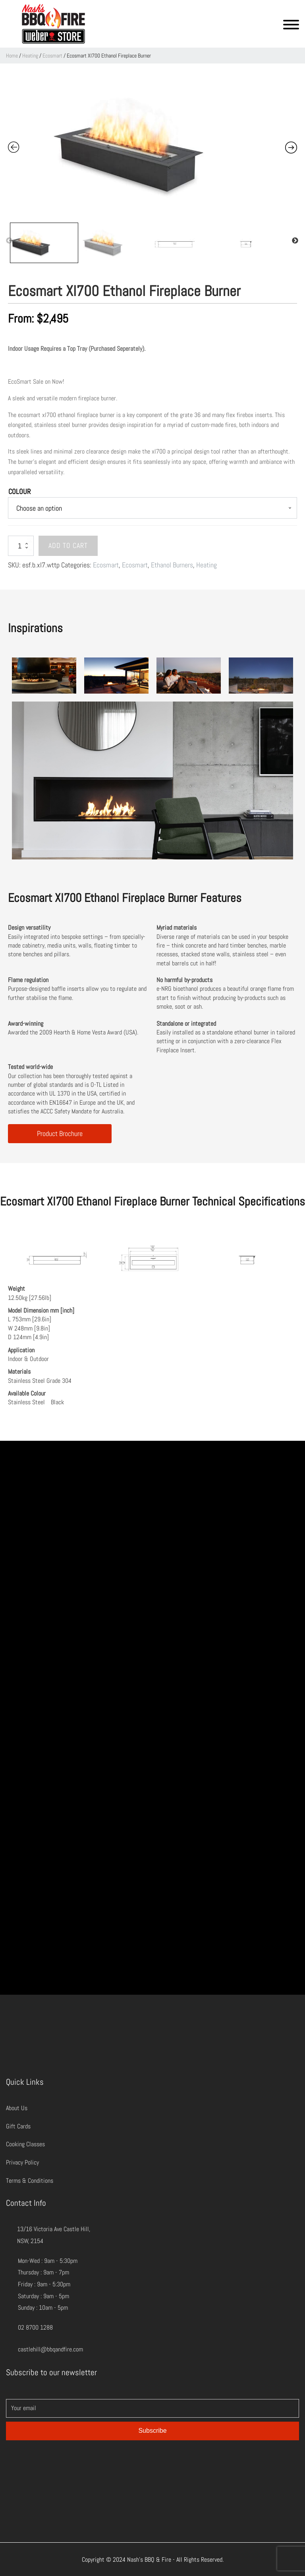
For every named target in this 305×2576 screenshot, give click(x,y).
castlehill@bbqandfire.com (50, 2349)
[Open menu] (291, 24)
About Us (16, 2108)
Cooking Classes (25, 2144)
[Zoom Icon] (152, 145)
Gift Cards (18, 2126)
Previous (9, 241)
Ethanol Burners (172, 564)
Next (295, 241)
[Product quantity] (21, 546)
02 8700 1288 (35, 2327)
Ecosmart (52, 55)
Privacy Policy (22, 2162)
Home (12, 55)
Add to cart (68, 545)
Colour (19, 491)
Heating (30, 55)
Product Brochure (60, 1133)
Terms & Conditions (29, 2180)
